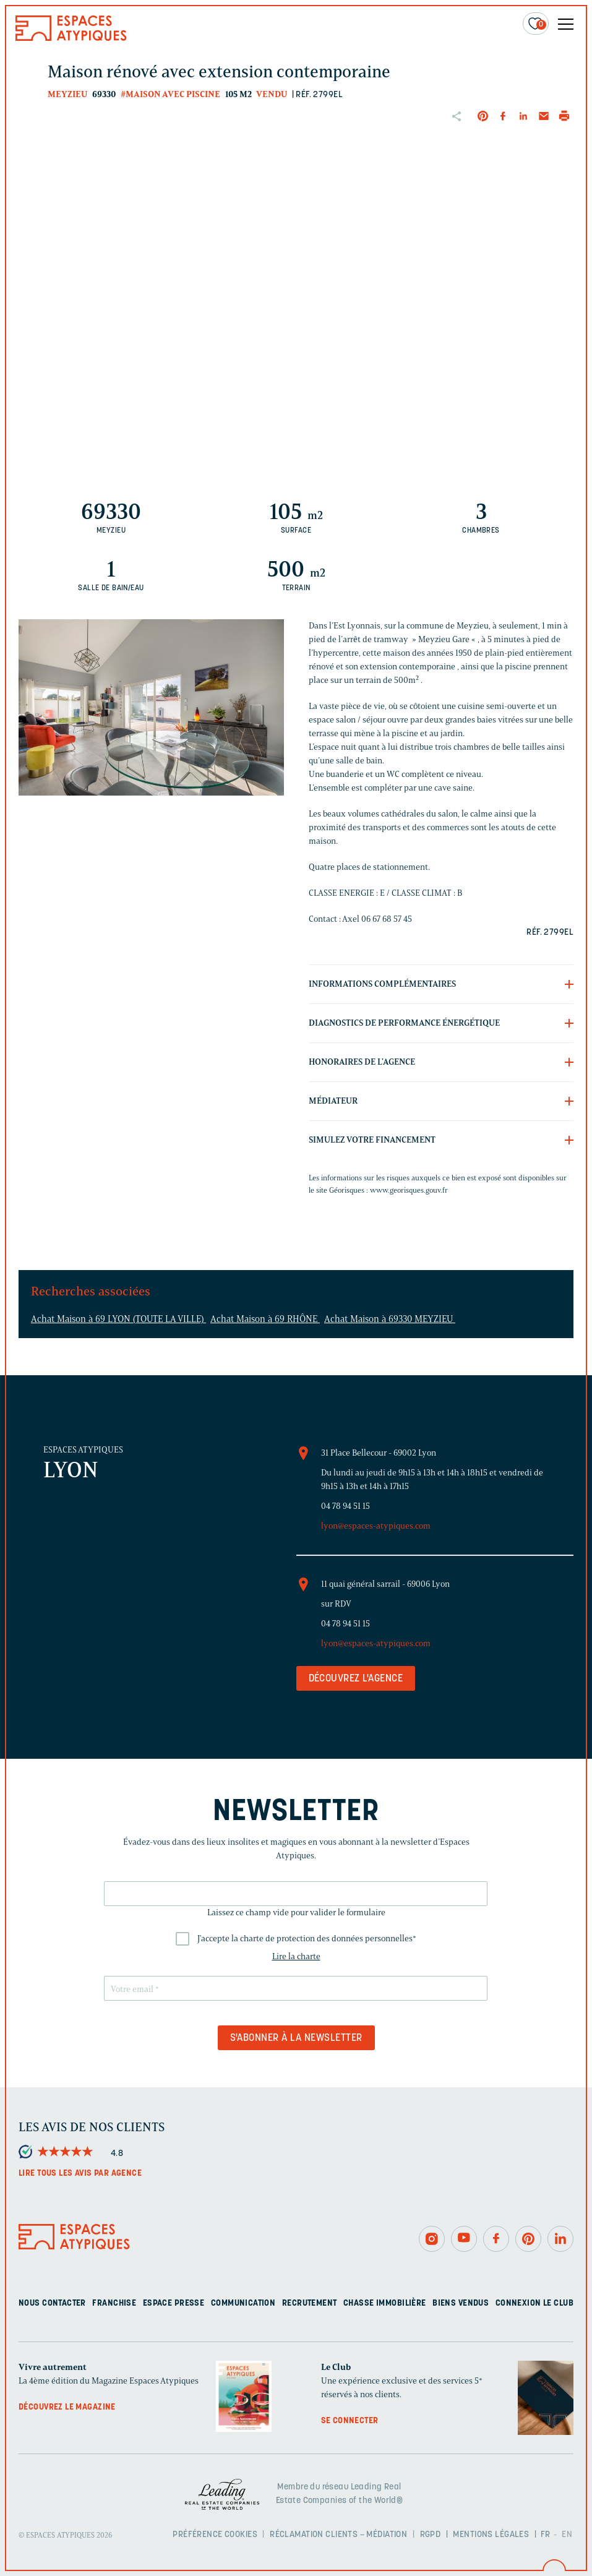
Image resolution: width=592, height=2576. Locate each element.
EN (567, 2535)
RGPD (430, 2535)
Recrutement (309, 2303)
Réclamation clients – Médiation (338, 2535)
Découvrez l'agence (356, 1679)
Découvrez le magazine (67, 2407)
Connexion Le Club (534, 2303)
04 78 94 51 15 (345, 1506)
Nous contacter (52, 2303)
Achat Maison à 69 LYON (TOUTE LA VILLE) (118, 1318)
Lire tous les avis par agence (80, 2173)
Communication (243, 2303)
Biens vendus (460, 2303)
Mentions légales (491, 2535)
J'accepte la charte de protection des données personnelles (306, 1938)
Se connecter (350, 2421)
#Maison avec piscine (170, 94)
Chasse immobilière (384, 2303)
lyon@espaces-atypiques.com (376, 1526)
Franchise (114, 2303)
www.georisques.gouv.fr (409, 1190)
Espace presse (173, 2303)
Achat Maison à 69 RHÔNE (265, 1318)
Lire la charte (296, 1956)
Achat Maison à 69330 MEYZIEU (389, 1318)
